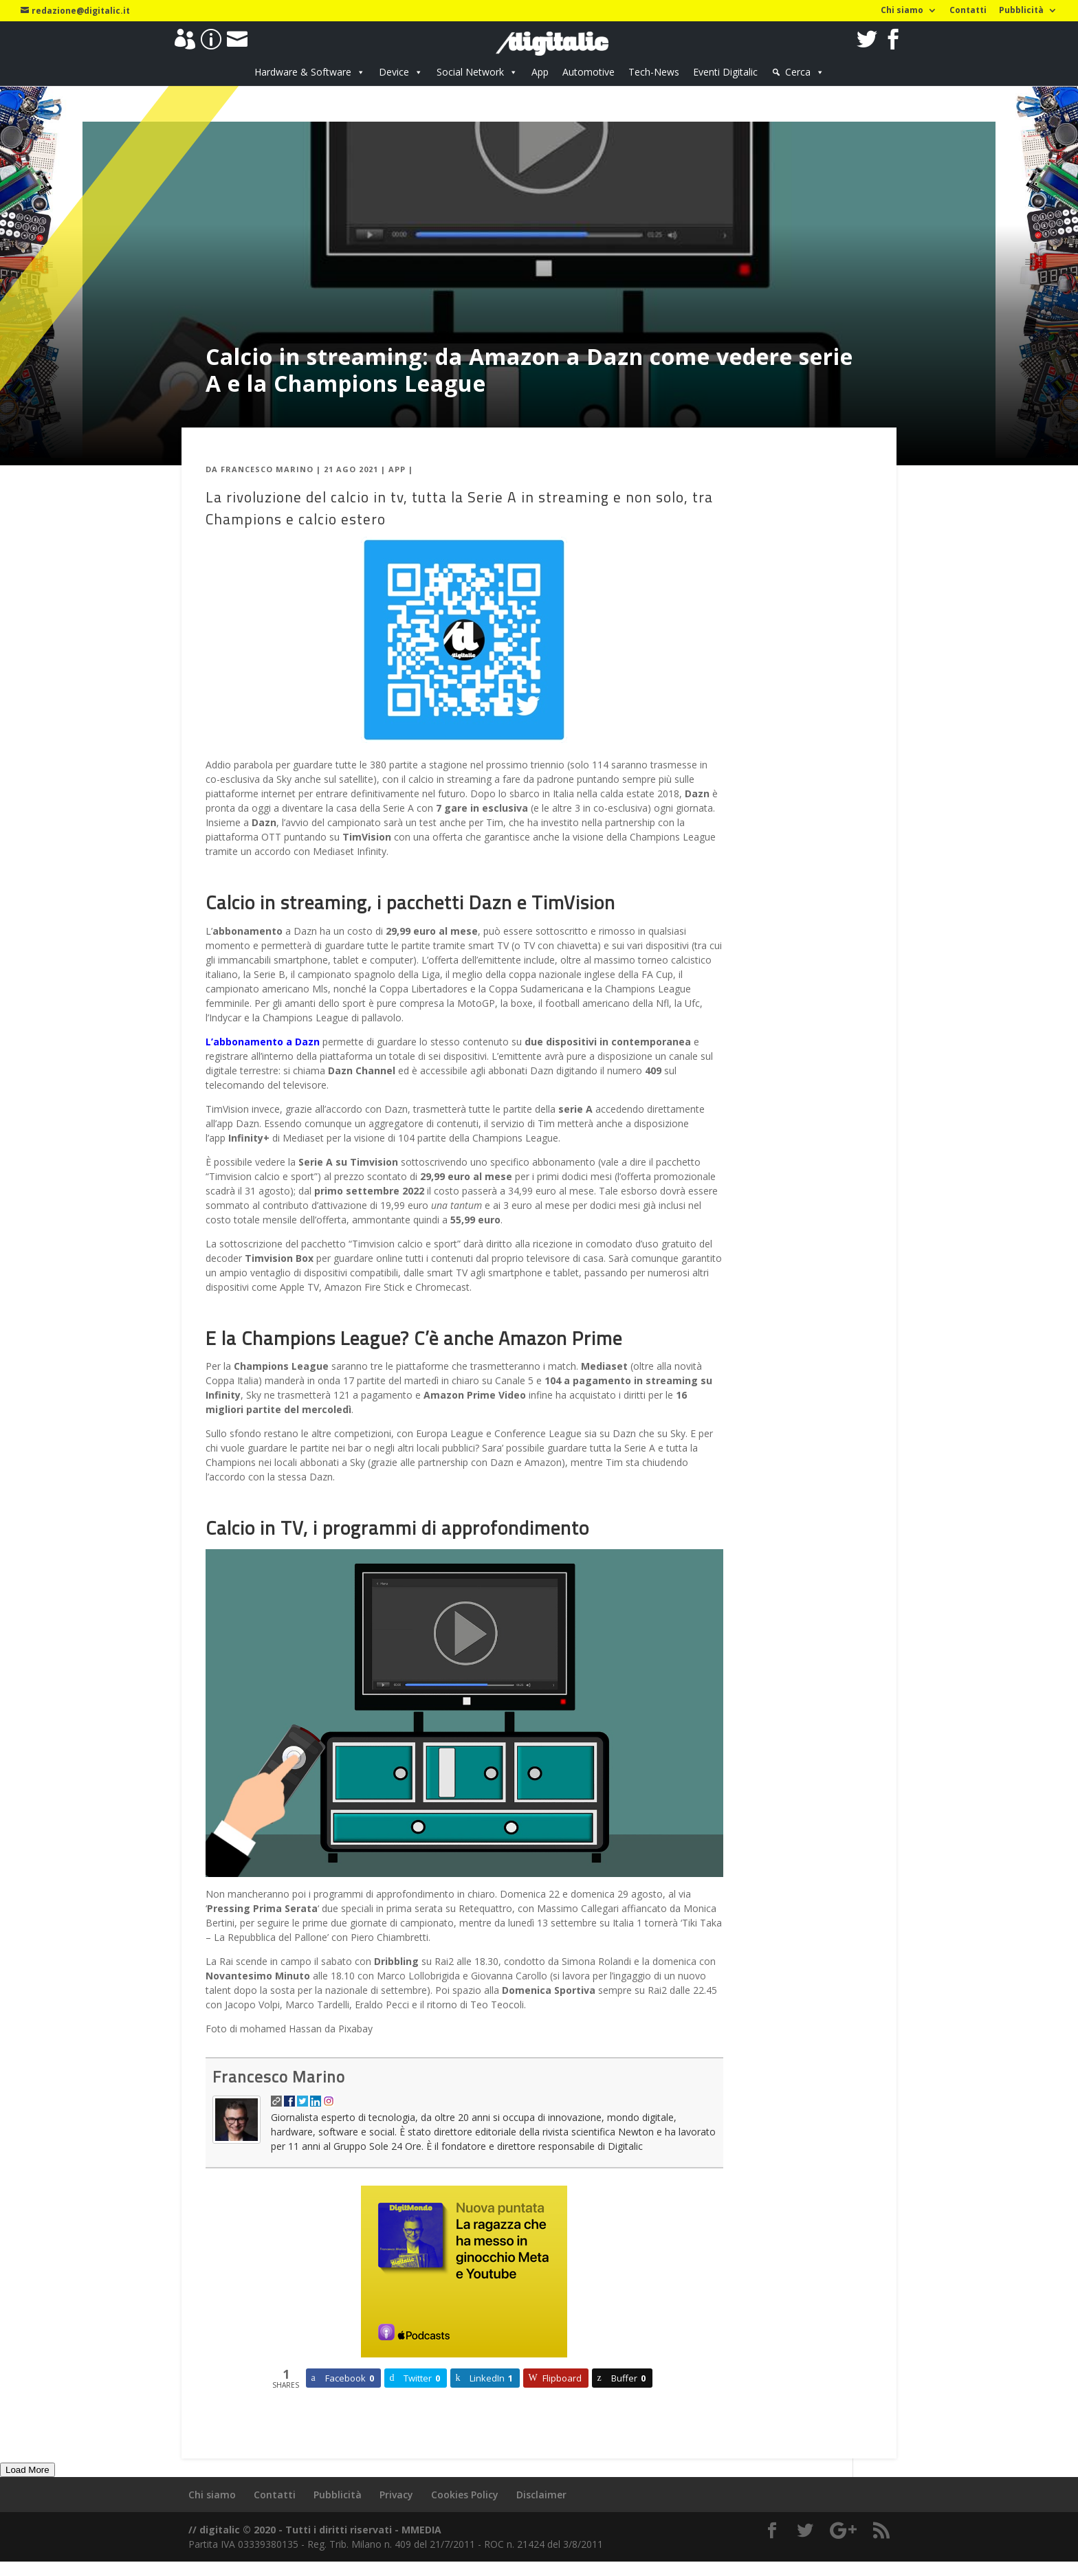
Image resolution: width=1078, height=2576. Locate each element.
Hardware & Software (302, 71)
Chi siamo (902, 11)
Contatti (968, 11)
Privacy (396, 2494)
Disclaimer (541, 2494)
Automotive (588, 71)
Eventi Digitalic (725, 71)
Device (394, 71)
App (540, 71)
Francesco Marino (267, 469)
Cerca (798, 71)
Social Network (470, 71)
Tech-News (653, 71)
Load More (28, 2470)
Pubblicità (1021, 11)
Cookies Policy (464, 2494)
